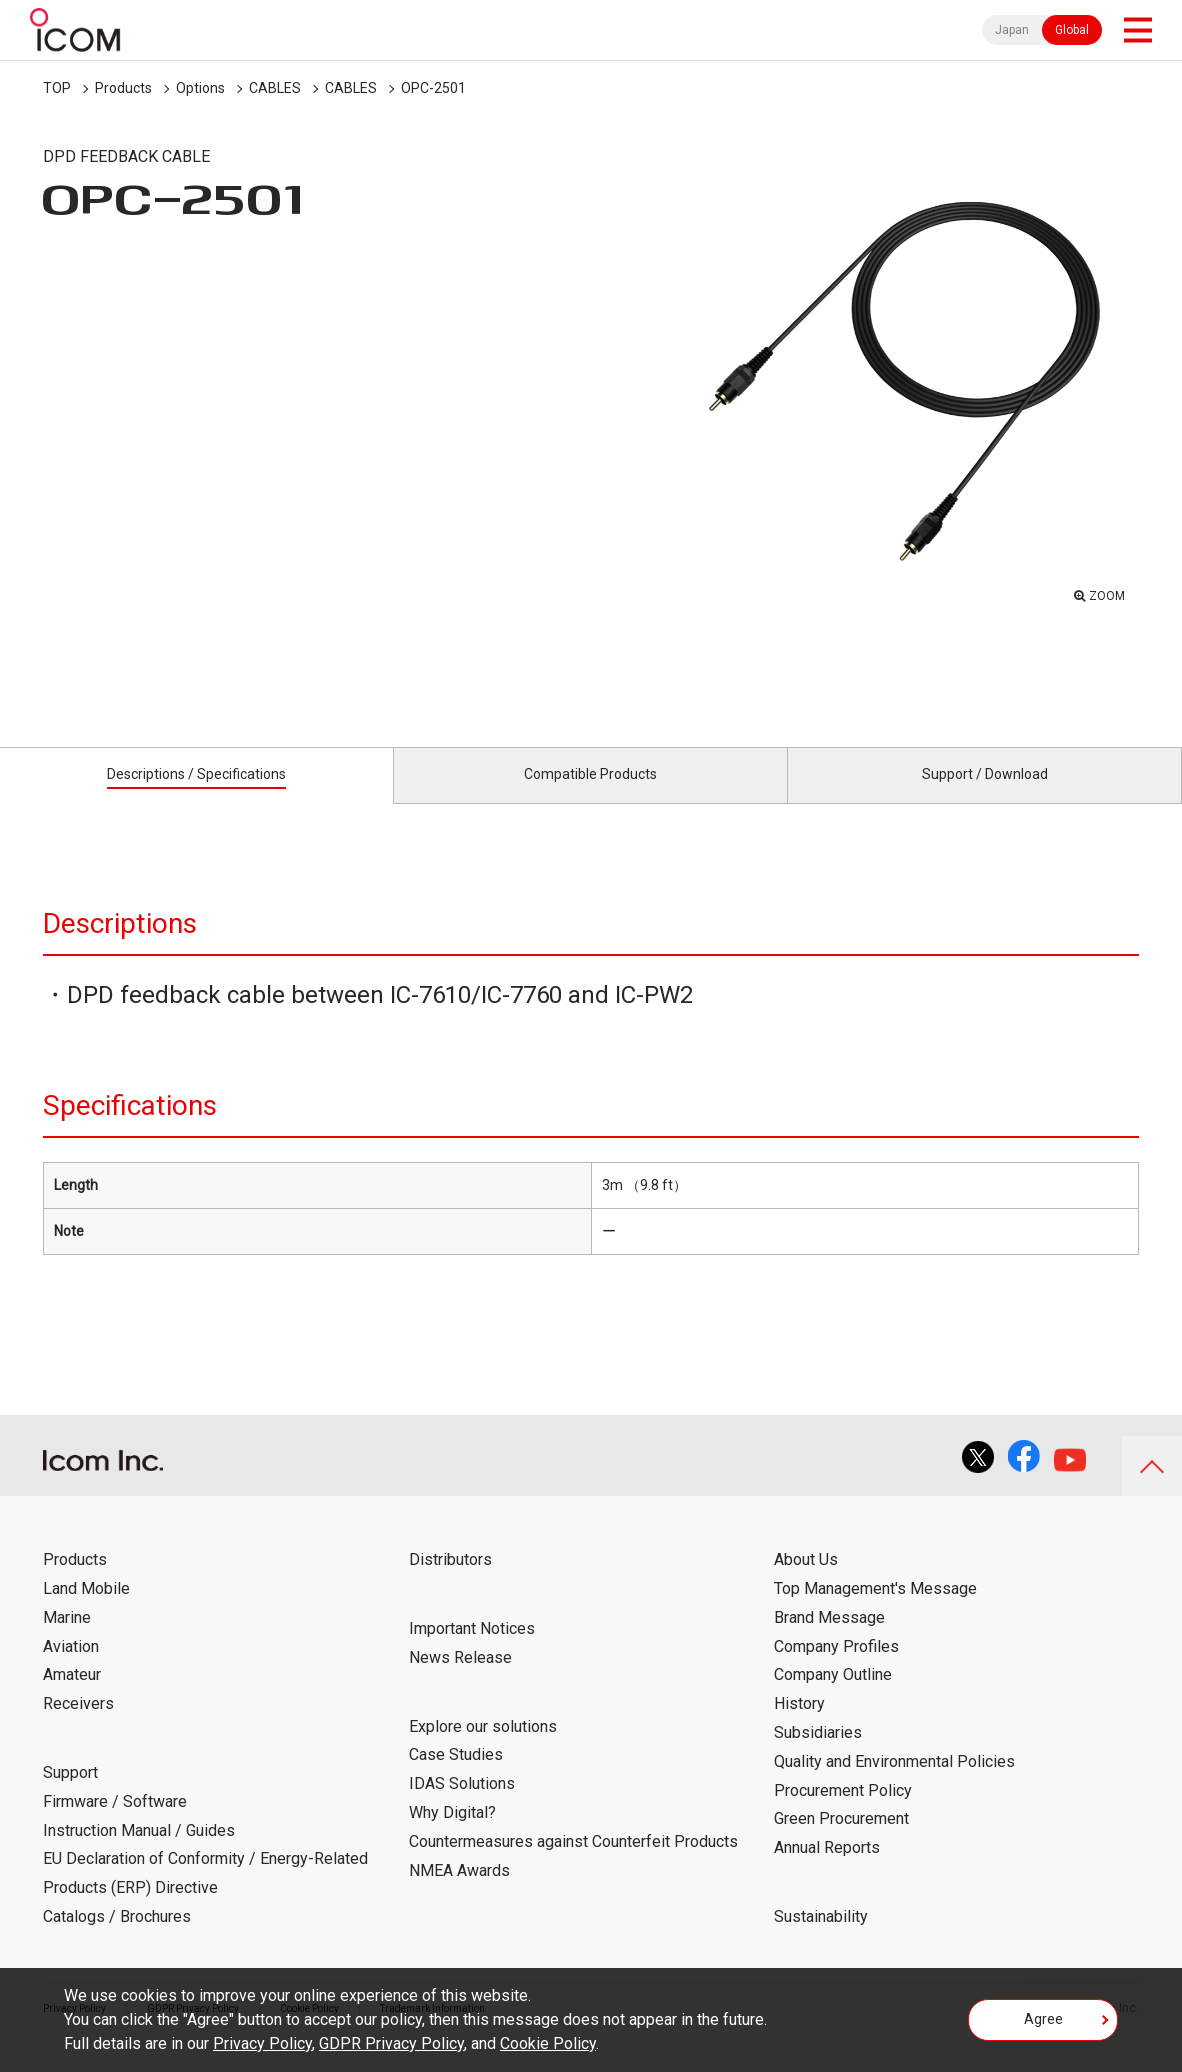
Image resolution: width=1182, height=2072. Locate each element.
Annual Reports (827, 1870)
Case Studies (456, 1777)
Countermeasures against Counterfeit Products (573, 1864)
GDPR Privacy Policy (391, 2043)
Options (200, 88)
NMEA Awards (459, 1892)
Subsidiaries (818, 1755)
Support (70, 1795)
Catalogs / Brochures (117, 1939)
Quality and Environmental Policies (894, 1784)
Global (1072, 30)
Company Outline (833, 1697)
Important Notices (472, 1651)
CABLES (275, 88)
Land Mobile (86, 1611)
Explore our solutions (483, 1748)
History (799, 1726)
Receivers (78, 1726)
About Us (806, 1582)
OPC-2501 (433, 88)
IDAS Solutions (462, 1806)
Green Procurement (841, 1841)
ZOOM (1102, 591)
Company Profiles (836, 1668)
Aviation (71, 1668)
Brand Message (829, 1640)
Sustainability (821, 1939)
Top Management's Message (875, 1611)
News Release (460, 1680)
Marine (67, 1640)
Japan (1012, 30)
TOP (57, 88)
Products (123, 88)
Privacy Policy (262, 2043)
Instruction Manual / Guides (139, 1852)
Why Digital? (452, 1835)
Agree (1043, 2026)
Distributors (450, 1582)
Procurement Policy (843, 1812)
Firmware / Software (115, 1824)
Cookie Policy (548, 2043)
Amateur (72, 1697)
